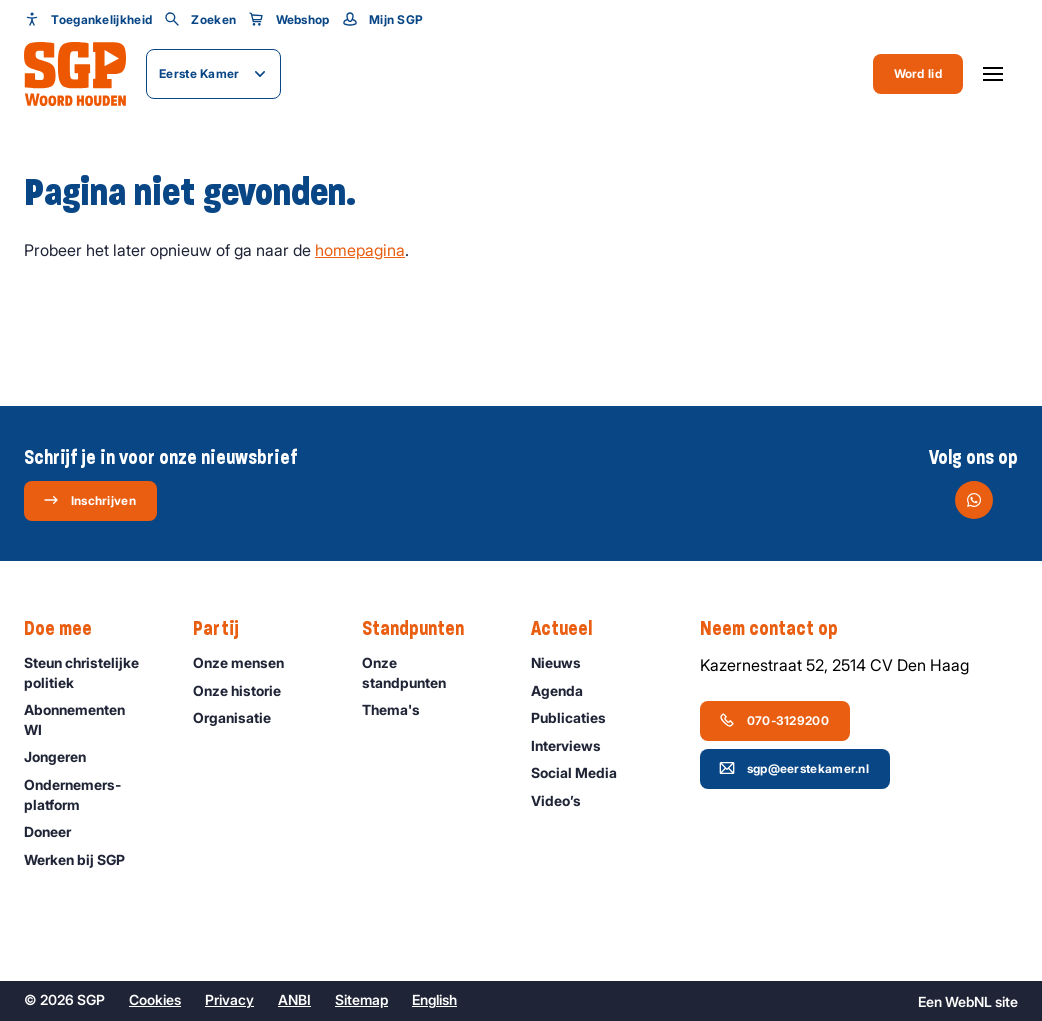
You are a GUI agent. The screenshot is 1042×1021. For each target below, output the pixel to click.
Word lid (918, 73)
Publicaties (577, 717)
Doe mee (68, 629)
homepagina (360, 250)
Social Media (583, 772)
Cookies (155, 999)
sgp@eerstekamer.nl (794, 768)
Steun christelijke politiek (92, 672)
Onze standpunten (430, 672)
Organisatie (241, 717)
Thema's (400, 709)
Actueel (571, 629)
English (434, 999)
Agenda (566, 690)
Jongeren (64, 756)
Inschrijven (89, 500)
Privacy (229, 999)
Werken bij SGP (83, 859)
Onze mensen (247, 662)
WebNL (968, 1001)
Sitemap (361, 999)
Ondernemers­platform (92, 794)
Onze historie (246, 690)
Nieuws (565, 662)
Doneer (56, 831)
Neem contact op (779, 629)
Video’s (565, 800)
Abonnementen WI (92, 719)
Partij (226, 629)
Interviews (575, 745)
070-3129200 (774, 720)
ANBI (294, 999)
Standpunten (423, 629)
